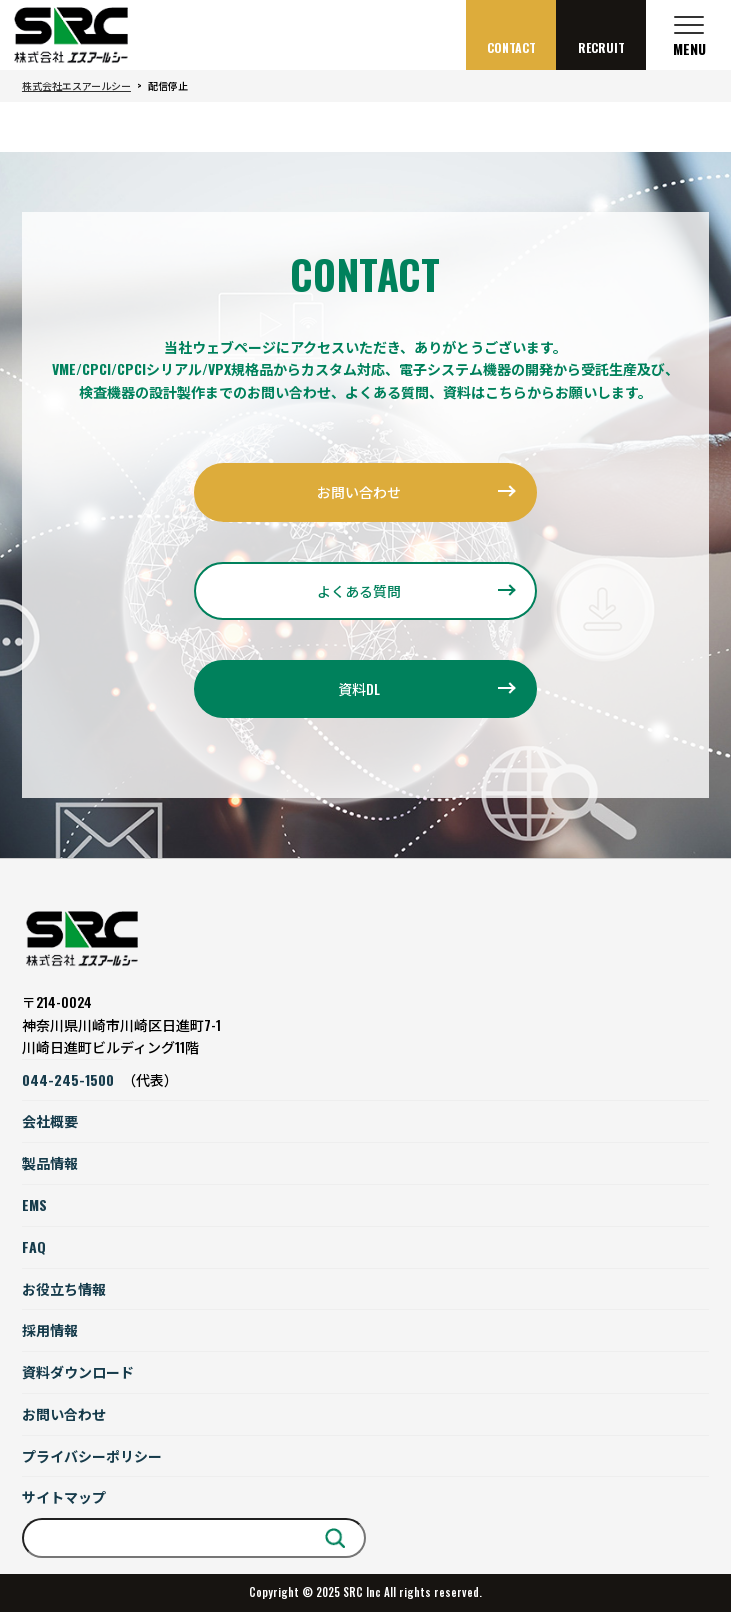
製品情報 (50, 1162)
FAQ (34, 1246)
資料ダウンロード (78, 1371)
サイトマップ (64, 1496)
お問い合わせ (359, 491)
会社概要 (50, 1120)
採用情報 (50, 1329)
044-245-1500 (68, 1079)
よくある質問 (359, 590)
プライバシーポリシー (92, 1455)
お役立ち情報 (64, 1288)
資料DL (359, 688)
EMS (34, 1204)
